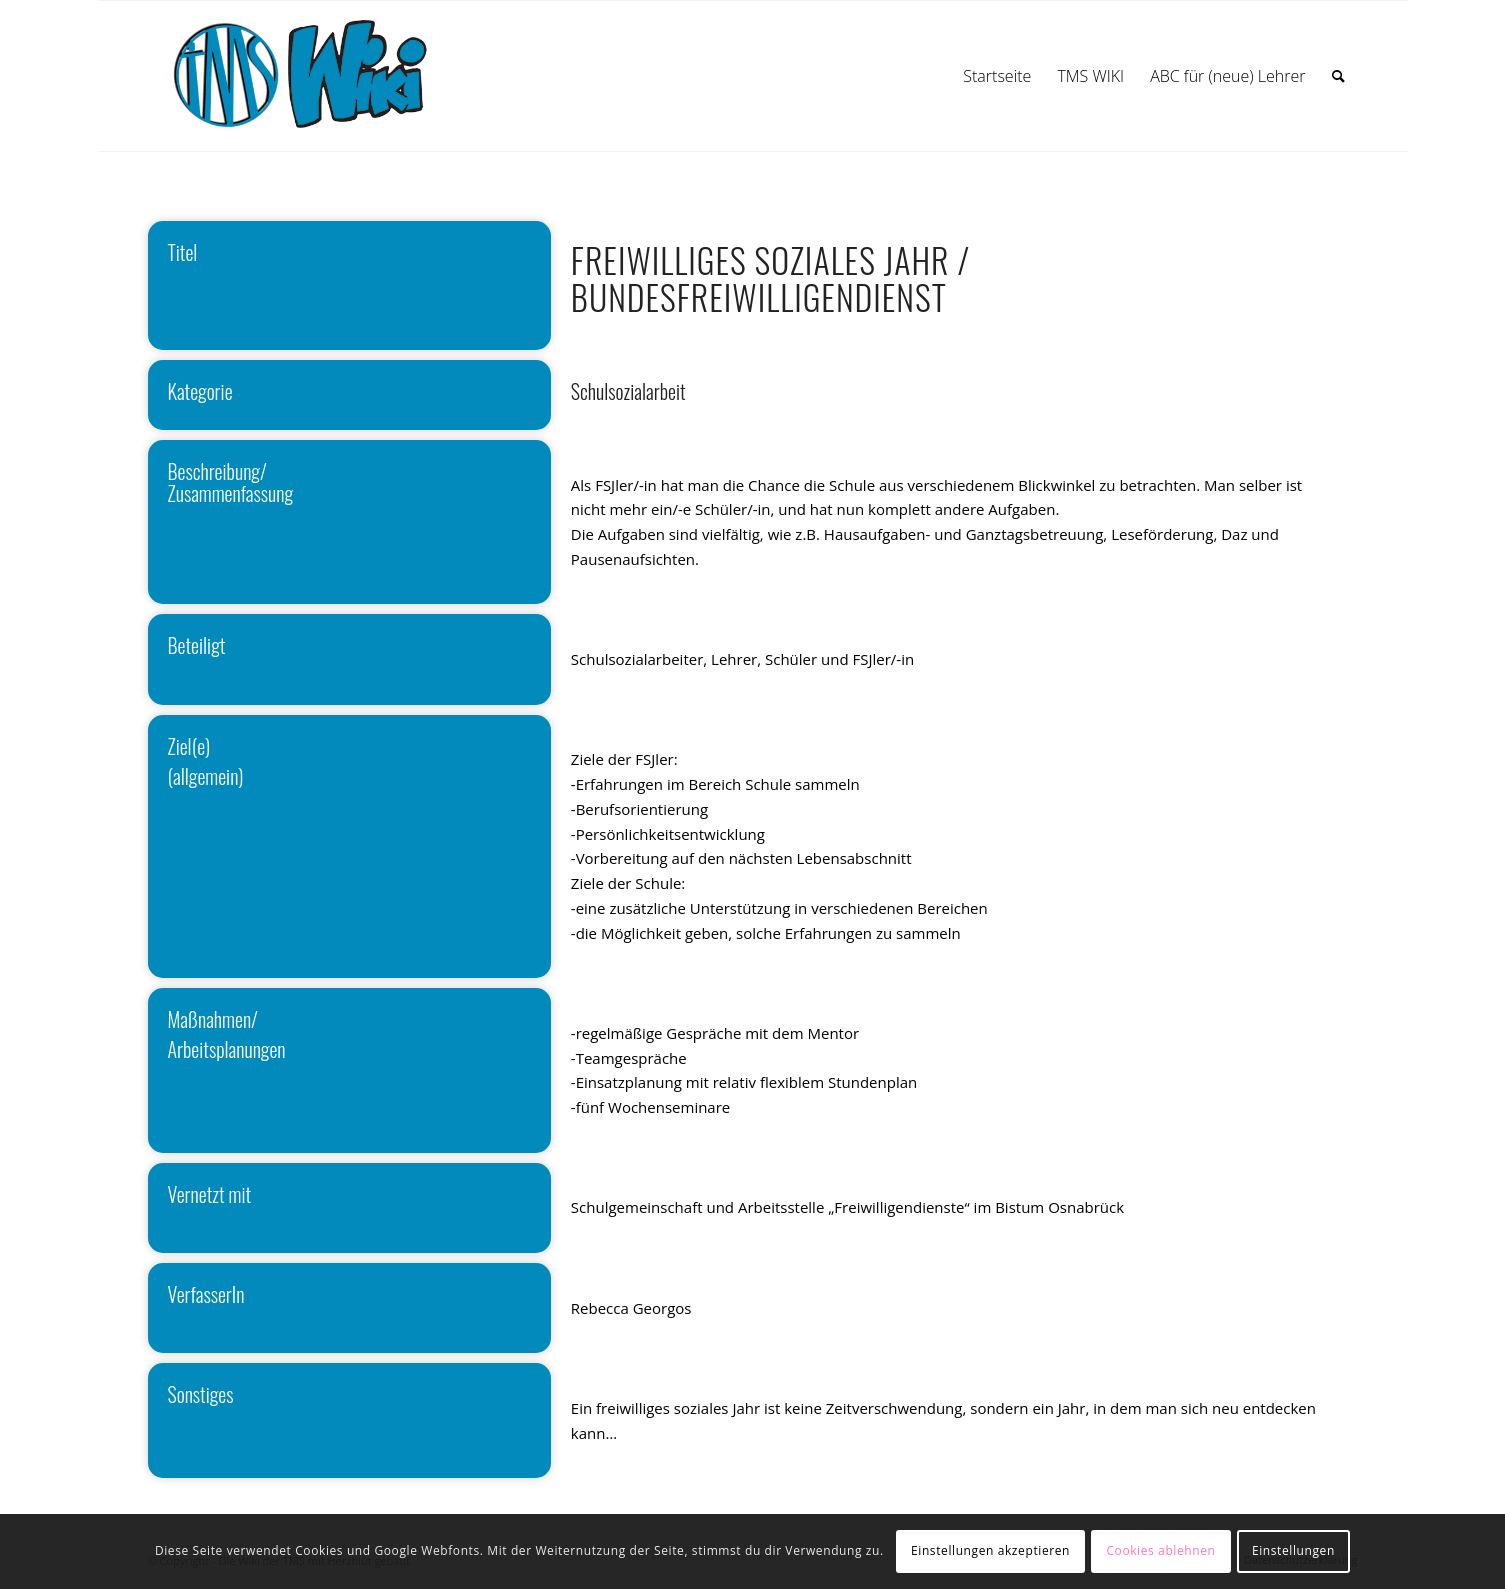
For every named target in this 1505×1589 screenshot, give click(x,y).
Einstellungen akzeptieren (990, 1550)
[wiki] (321, 76)
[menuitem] (997, 76)
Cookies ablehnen (1160, 1550)
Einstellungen (1293, 1550)
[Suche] (1338, 76)
